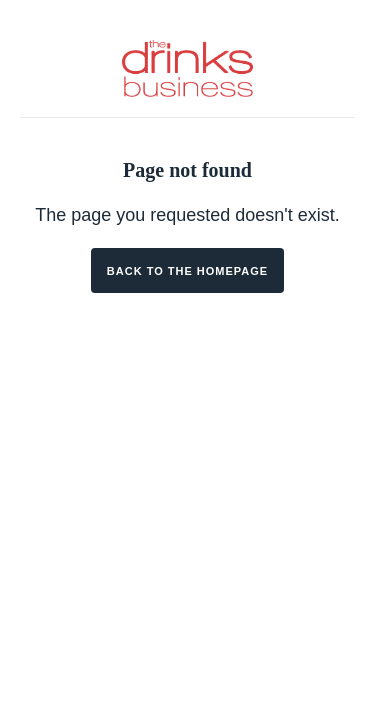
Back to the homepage (187, 271)
